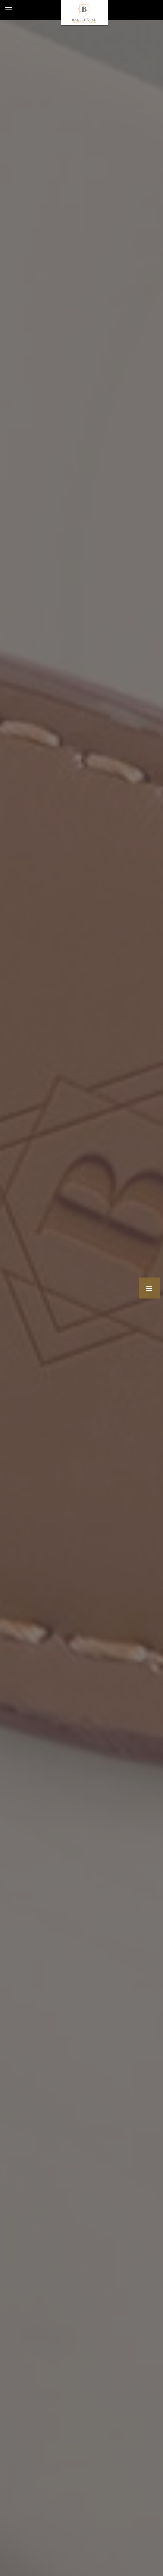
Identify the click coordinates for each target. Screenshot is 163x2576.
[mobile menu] (8, 9)
